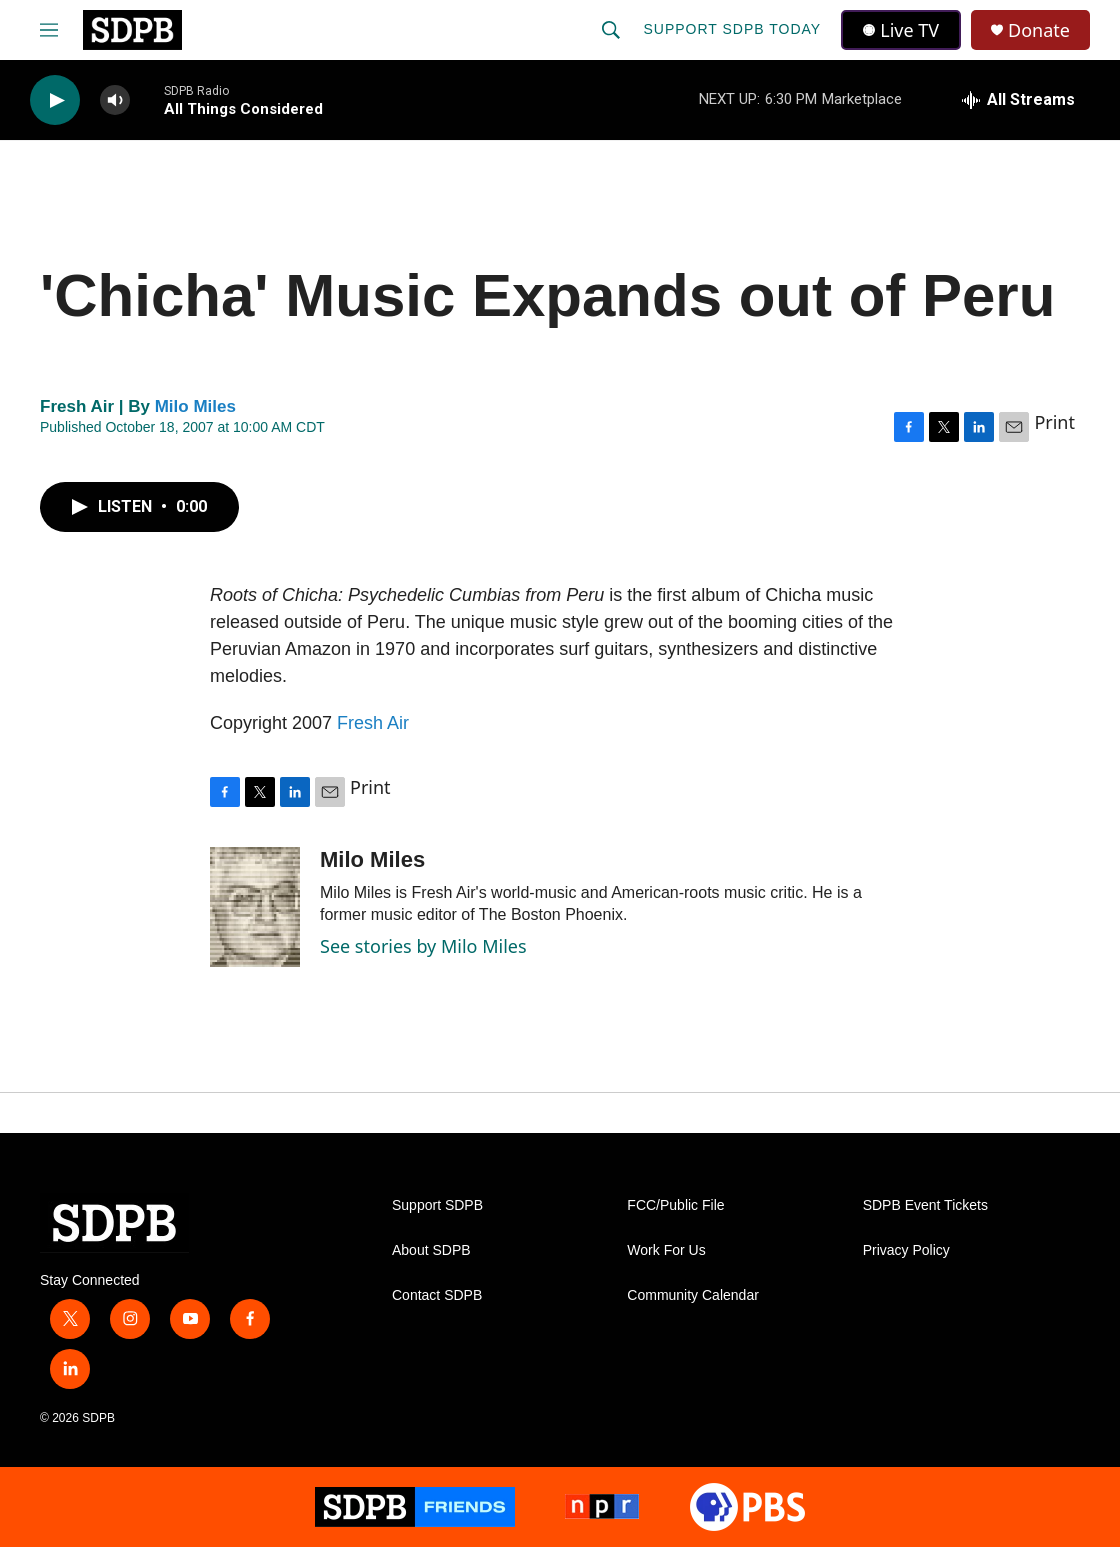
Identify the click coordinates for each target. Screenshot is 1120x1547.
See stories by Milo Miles (423, 946)
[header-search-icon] (611, 30)
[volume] (115, 100)
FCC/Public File (675, 1205)
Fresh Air (373, 723)
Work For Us (666, 1250)
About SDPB (431, 1250)
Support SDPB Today (732, 29)
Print (1054, 422)
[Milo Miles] (255, 907)
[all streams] (1018, 100)
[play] (55, 100)
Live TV (901, 30)
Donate (1039, 30)
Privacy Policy (906, 1250)
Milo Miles (195, 406)
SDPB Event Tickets (925, 1205)
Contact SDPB (437, 1295)
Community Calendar (693, 1295)
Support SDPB (437, 1205)
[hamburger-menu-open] (49, 30)
